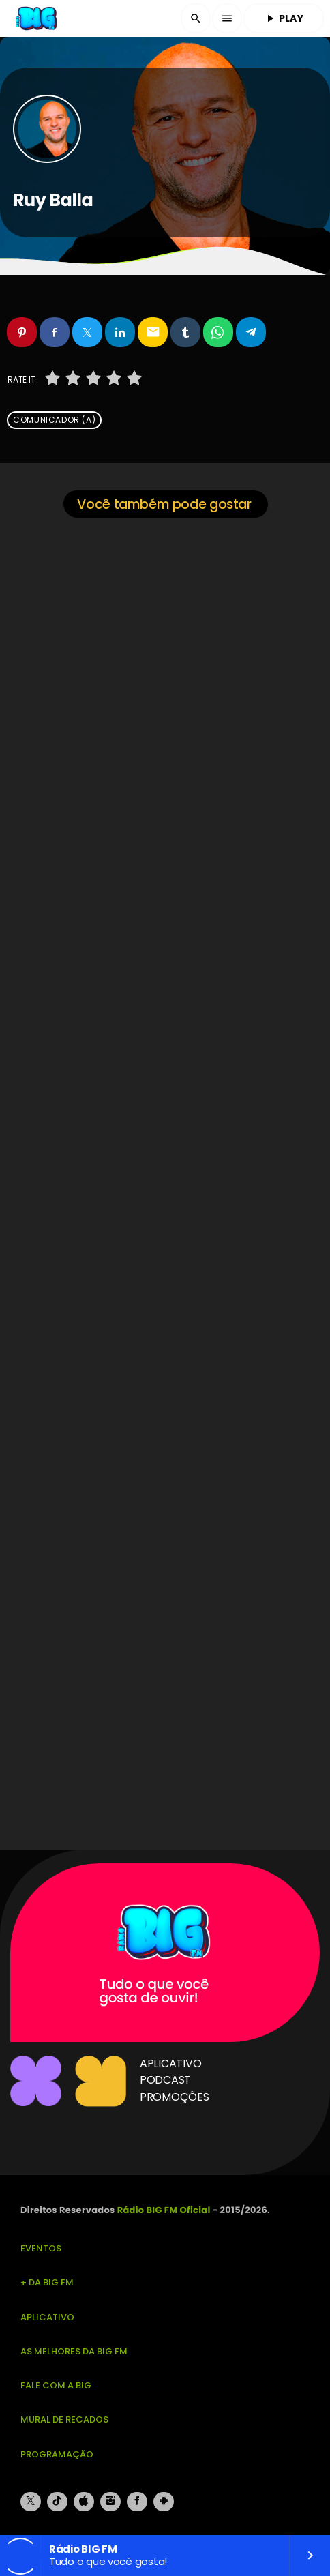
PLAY (283, 18)
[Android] (163, 2501)
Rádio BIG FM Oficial (164, 2210)
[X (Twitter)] (30, 2501)
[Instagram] (110, 2501)
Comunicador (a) (54, 420)
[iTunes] (84, 2501)
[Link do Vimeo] (37, 18)
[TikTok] (57, 2501)
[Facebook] (137, 2501)
